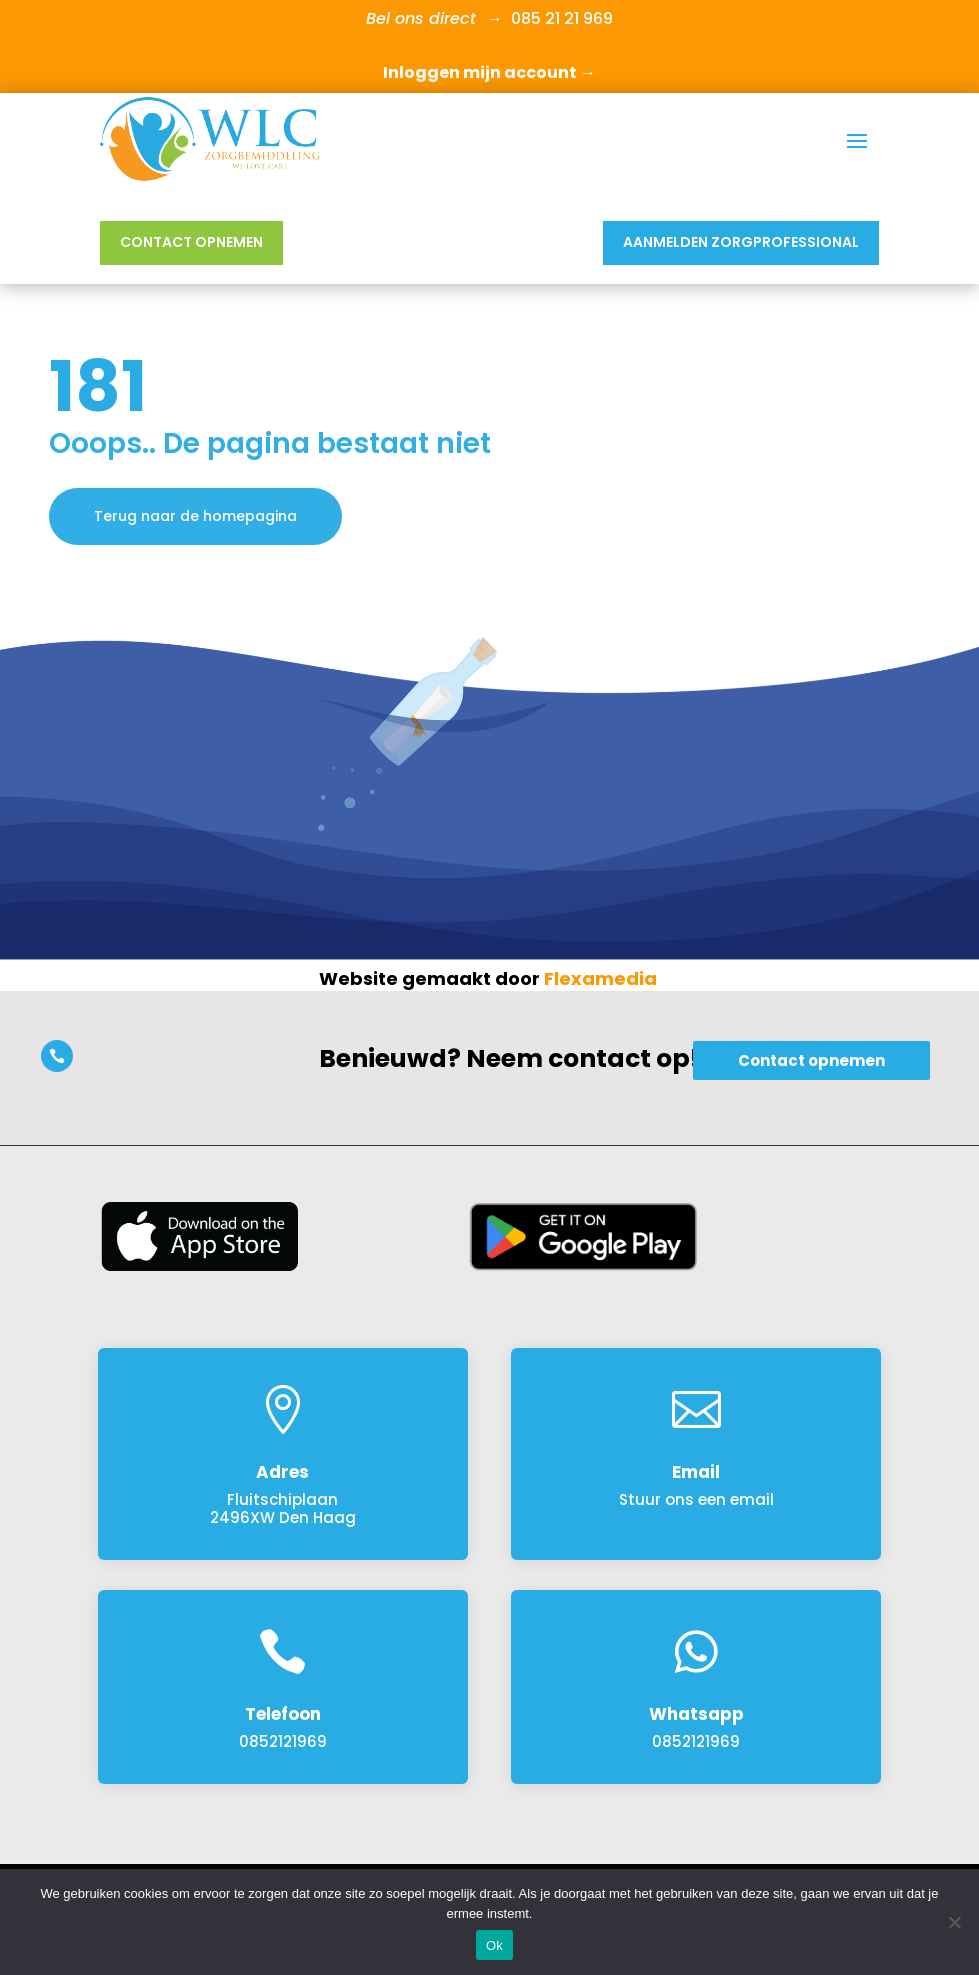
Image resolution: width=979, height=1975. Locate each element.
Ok (494, 1945)
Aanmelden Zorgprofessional (741, 242)
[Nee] (954, 1922)
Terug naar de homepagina (195, 516)
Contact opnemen (191, 242)
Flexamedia (600, 978)
